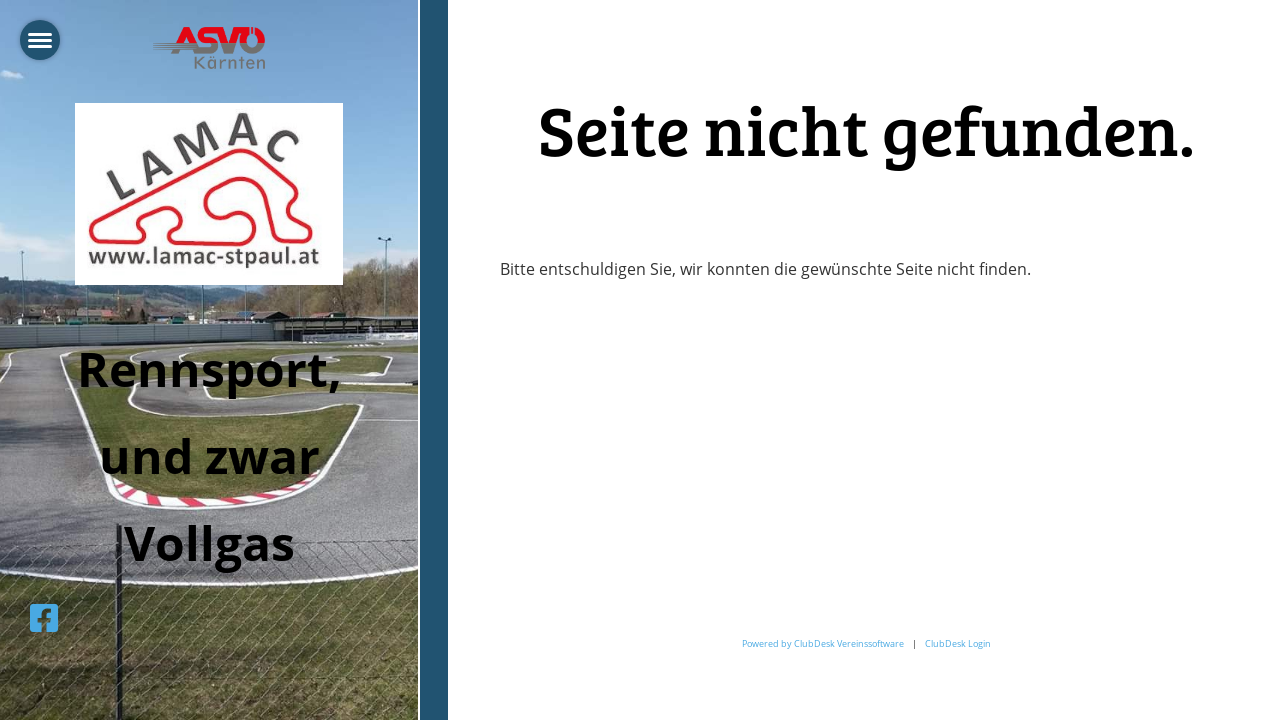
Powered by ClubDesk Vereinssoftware (823, 643)
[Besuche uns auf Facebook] (44, 617)
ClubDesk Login (958, 643)
